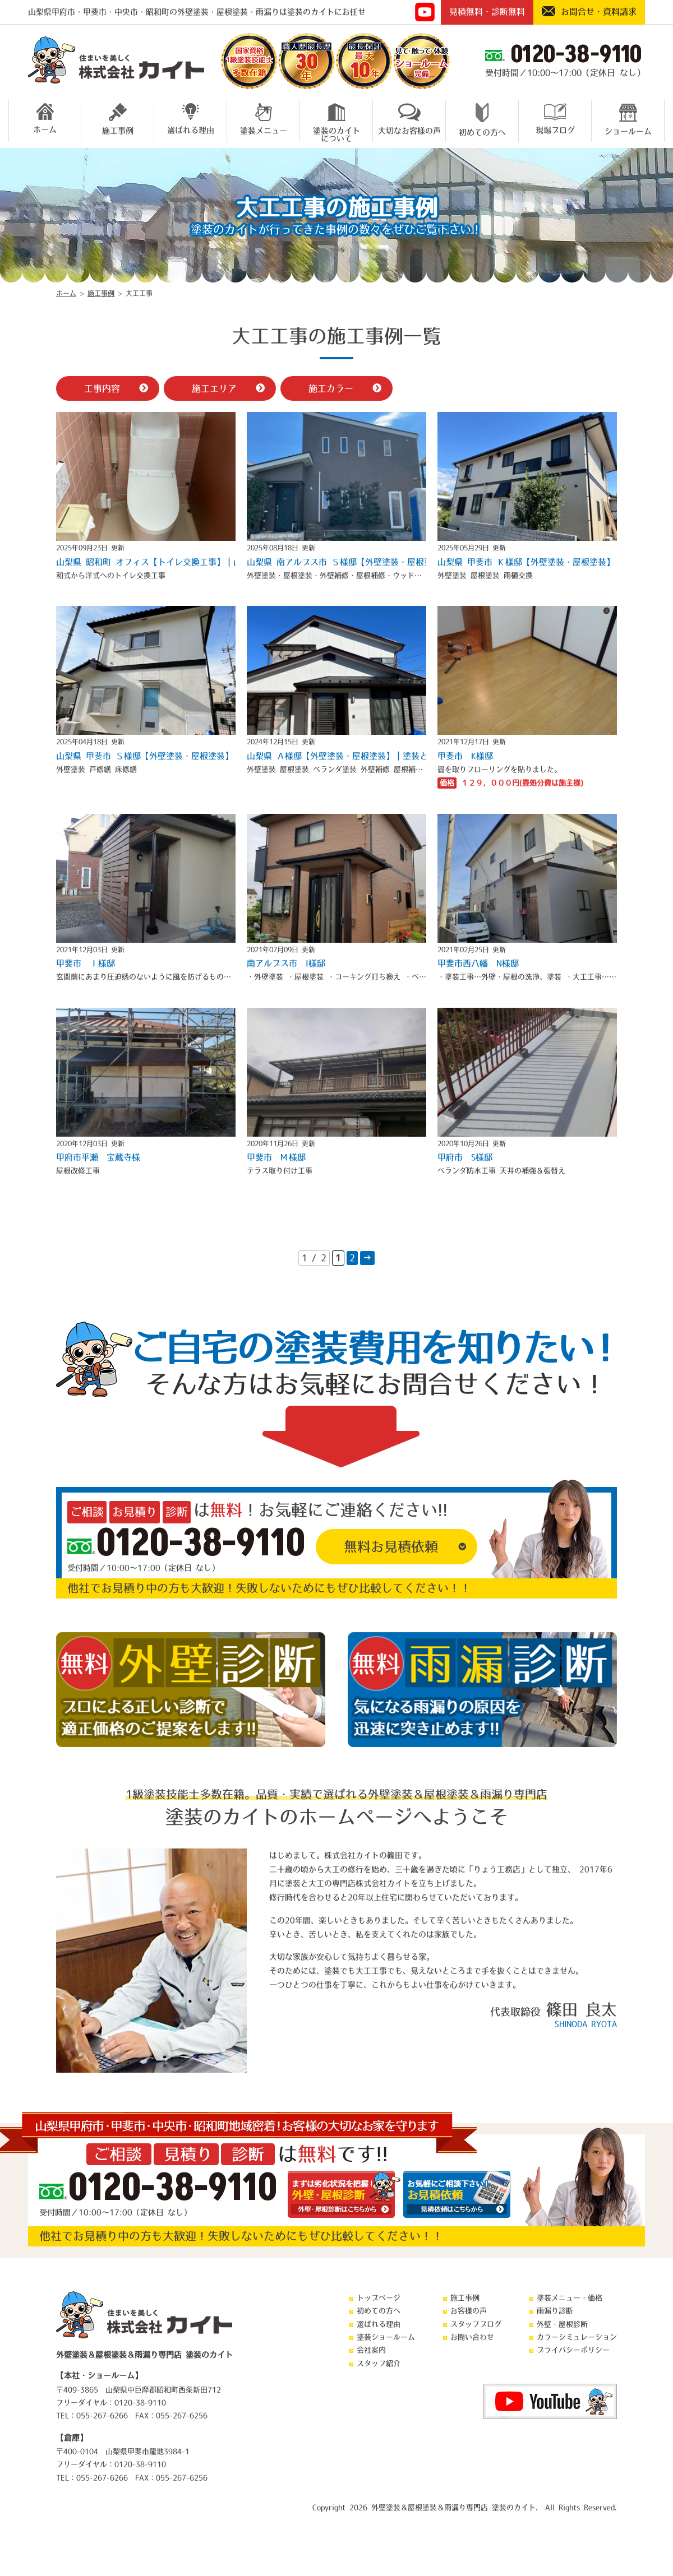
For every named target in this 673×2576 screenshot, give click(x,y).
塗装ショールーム (386, 2337)
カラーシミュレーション (577, 2337)
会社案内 (371, 2349)
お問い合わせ (472, 2337)
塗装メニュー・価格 (569, 2297)
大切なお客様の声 (409, 119)
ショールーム (628, 119)
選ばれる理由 (190, 118)
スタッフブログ (475, 2324)
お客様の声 (468, 2310)
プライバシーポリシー (573, 2349)
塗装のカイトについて (336, 121)
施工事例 (117, 119)
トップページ (378, 2297)
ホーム (45, 118)
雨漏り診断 (555, 2310)
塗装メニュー (263, 119)
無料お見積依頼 (391, 1546)
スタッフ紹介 (378, 2363)
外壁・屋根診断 (562, 2324)
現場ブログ (555, 118)
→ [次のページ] (367, 1257)
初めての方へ (482, 119)
